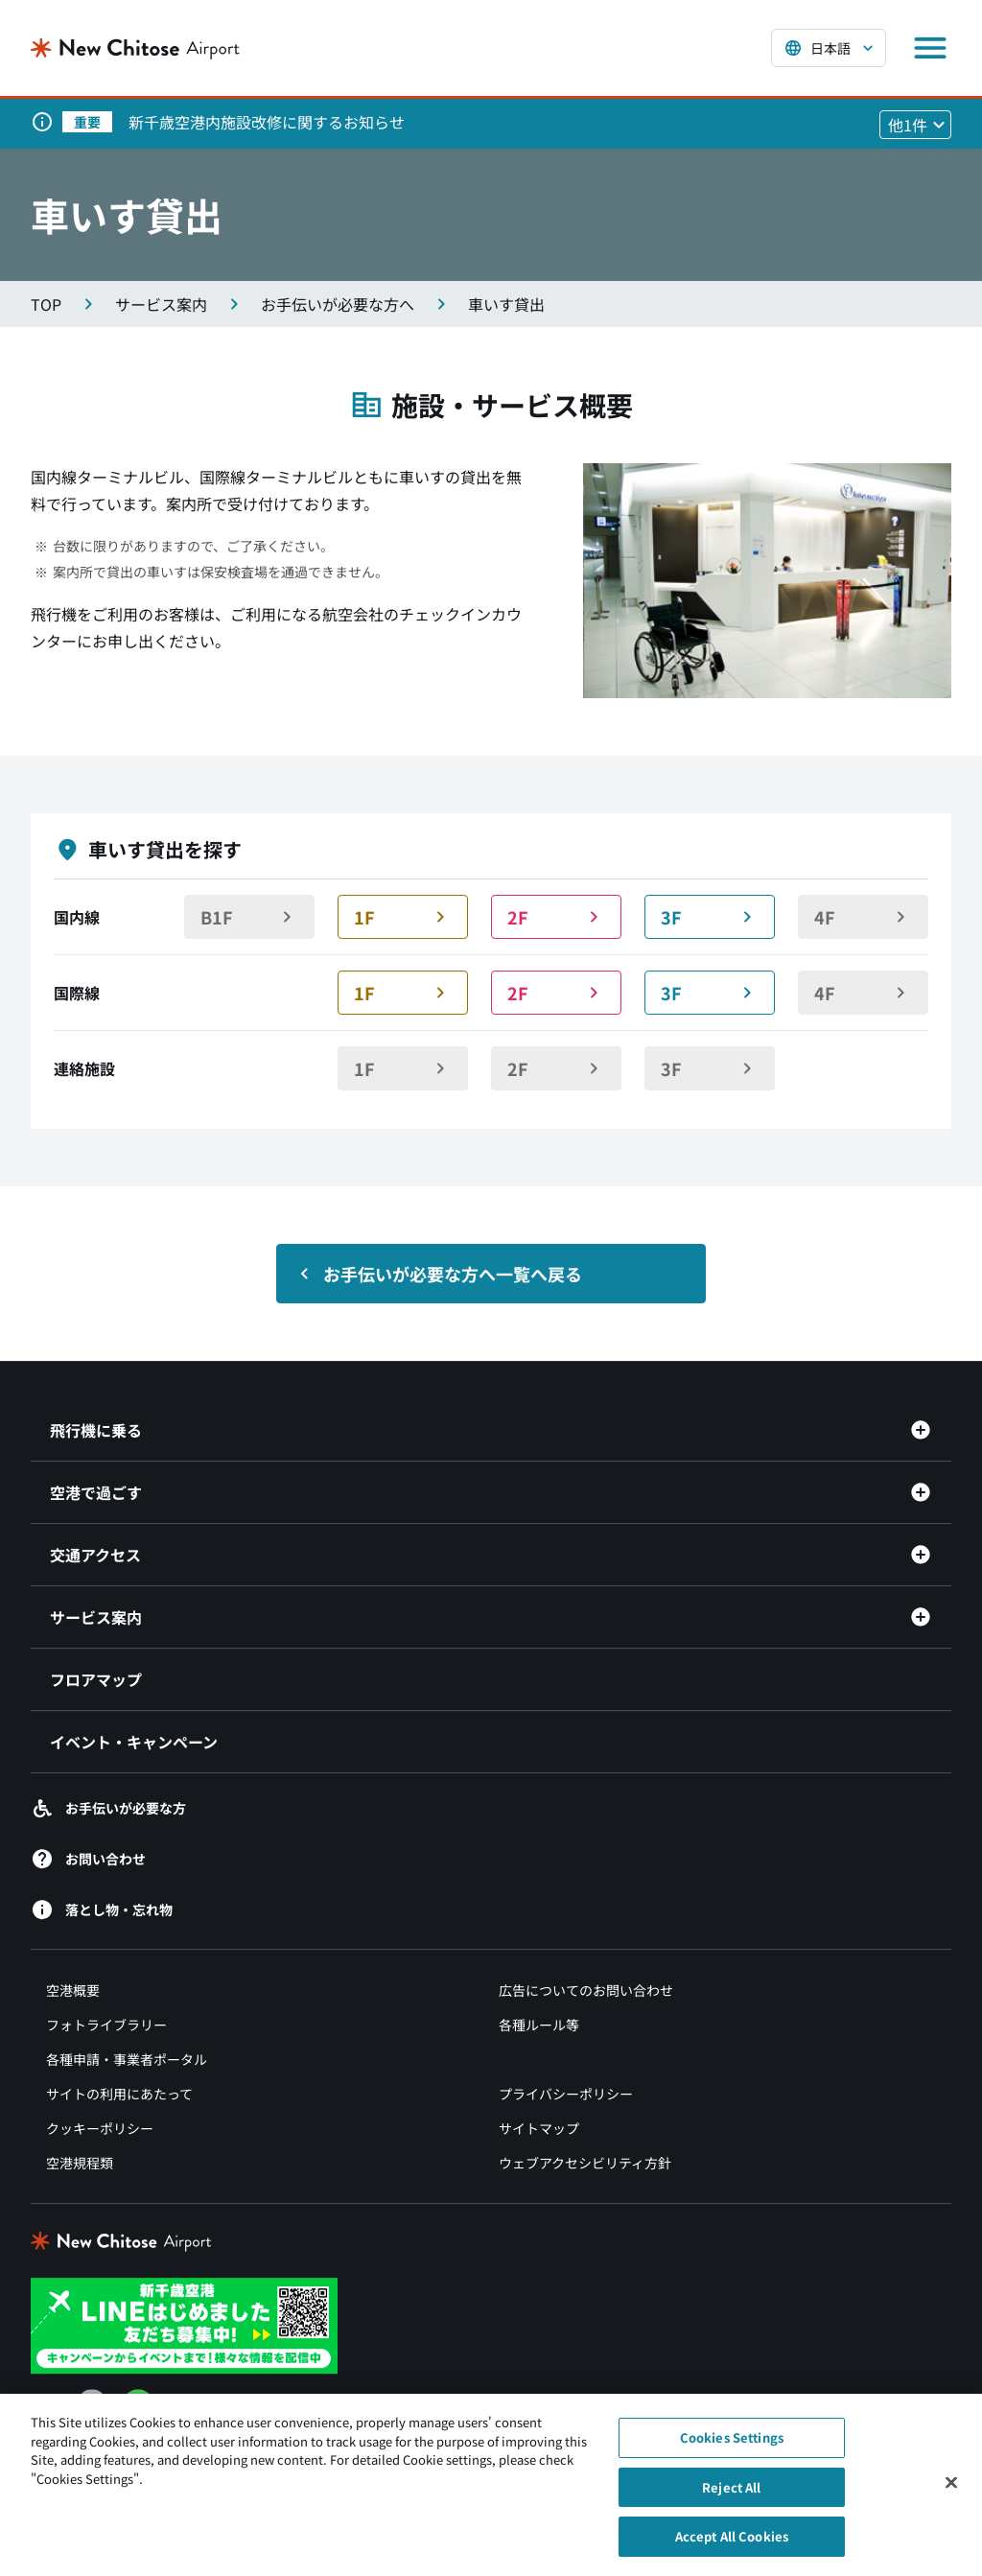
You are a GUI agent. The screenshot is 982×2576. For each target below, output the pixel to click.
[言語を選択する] (828, 48)
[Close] (951, 2490)
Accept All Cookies (731, 2544)
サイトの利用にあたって (119, 2093)
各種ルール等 (539, 2024)
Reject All (731, 2494)
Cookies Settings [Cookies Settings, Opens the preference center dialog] (731, 2444)
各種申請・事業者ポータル (126, 2059)
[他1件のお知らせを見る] (915, 124)
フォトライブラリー (106, 2024)
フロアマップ (96, 1679)
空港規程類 (79, 2162)
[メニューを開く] (930, 48)
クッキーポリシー (99, 2128)
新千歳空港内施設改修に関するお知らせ (267, 121)
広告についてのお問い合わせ (586, 1990)
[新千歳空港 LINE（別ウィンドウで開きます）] (184, 2323)
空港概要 (73, 1990)
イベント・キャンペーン (134, 1741)
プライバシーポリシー (566, 2093)
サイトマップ (539, 2128)
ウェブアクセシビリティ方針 (585, 2162)
